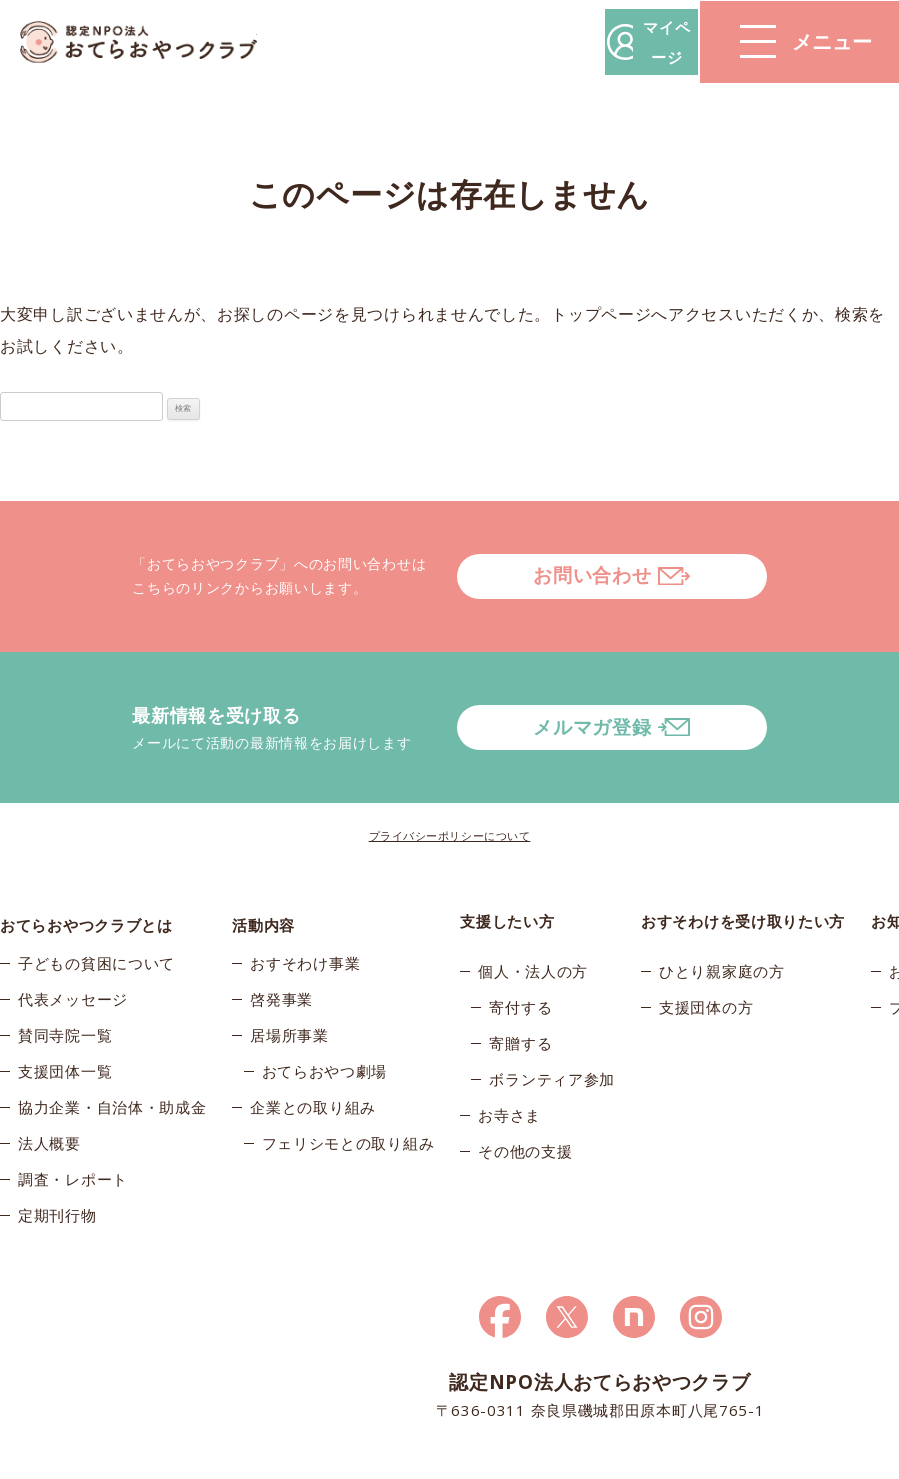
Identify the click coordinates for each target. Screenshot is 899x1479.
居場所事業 (289, 981)
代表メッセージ (73, 945)
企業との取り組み (313, 1053)
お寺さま (509, 1053)
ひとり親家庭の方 (722, 909)
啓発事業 (281, 945)
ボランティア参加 (552, 1017)
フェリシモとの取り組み (348, 1089)
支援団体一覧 (65, 1017)
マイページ (596, 41)
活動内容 (263, 859)
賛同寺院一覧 (65, 981)
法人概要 (49, 1089)
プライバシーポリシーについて (450, 773)
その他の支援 (525, 1089)
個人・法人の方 (533, 909)
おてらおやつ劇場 (325, 1017)
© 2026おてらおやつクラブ (90, 1457)
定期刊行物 (57, 1161)
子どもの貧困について (96, 909)
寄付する (520, 945)
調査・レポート (73, 1125)
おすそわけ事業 (305, 909)
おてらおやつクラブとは (86, 859)
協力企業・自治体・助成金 (112, 1053)
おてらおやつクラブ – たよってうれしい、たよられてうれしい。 (150, 42)
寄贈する (520, 981)
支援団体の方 (706, 945)
